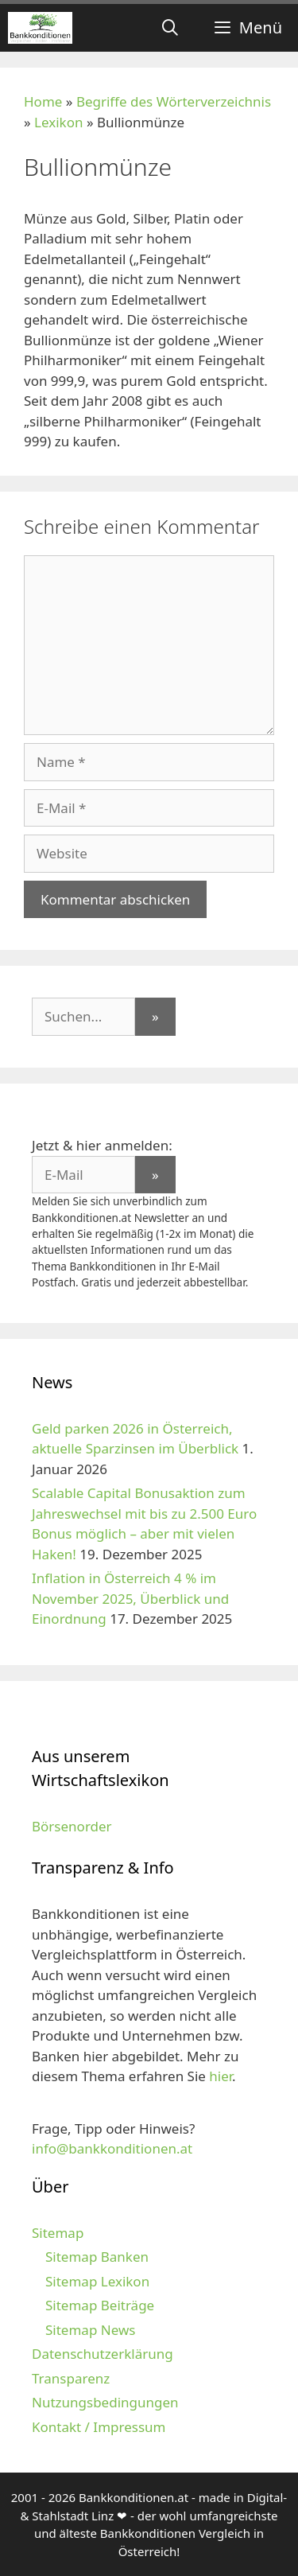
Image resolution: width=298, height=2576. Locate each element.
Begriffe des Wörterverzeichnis (173, 101)
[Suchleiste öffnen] (170, 28)
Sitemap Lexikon (97, 2281)
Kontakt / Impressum (98, 2427)
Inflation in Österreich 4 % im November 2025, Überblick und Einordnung (130, 1598)
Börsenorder (72, 1826)
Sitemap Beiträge (99, 2305)
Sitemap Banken (97, 2256)
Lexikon (58, 122)
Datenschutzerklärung (102, 2353)
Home (43, 101)
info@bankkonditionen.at (112, 2148)
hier (220, 2076)
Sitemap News (90, 2330)
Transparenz (71, 2378)
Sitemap (57, 2233)
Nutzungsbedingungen (105, 2402)
